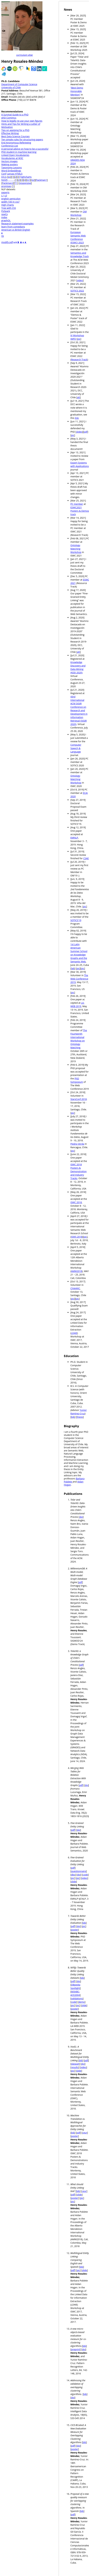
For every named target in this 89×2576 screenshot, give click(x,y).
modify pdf (7, 242)
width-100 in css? (10, 201)
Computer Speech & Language (75, 748)
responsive (25, 183)
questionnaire (78, 1871)
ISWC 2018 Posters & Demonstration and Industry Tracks (78, 1171)
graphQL (6, 220)
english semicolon (11, 198)
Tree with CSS (8, 208)
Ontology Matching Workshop (75, 549)
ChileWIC (75, 1288)
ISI (2, 236)
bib (73, 1416)
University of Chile (11, 87)
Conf (3, 173)
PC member (76, 504)
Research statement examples (17, 223)
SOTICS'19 (75, 920)
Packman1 (41, 180)
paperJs (5, 192)
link (77, 418)
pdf (85, 431)
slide (73, 1881)
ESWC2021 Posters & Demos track (79, 511)
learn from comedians (13, 226)
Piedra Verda (77, 1143)
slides (79, 431)
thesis (80, 1416)
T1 (16, 183)
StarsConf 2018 (78, 1099)
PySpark (5, 211)
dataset (75, 2063)
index (4, 217)
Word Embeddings (11, 170)
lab (73, 968)
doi (81, 1516)
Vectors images (9, 161)
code (85, 1874)
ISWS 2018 (76, 1236)
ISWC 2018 (76, 1202)
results (74, 2067)
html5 (4, 180)
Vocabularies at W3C (12, 158)
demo (81, 2001)
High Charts (7, 204)
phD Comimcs (8, 117)
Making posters (9, 164)
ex (9, 176)
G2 (32, 180)
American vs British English (15, 229)
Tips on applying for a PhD (15, 130)
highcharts (26, 176)
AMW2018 (76, 1271)
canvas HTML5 (14, 173)
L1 (2, 195)
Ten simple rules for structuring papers (22, 139)
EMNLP (74, 837)
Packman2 (7, 183)
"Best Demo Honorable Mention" (76, 91)
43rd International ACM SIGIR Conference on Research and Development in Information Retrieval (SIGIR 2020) (79, 710)
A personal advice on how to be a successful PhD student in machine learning (24, 150)
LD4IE (74, 1333)
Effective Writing (10, 133)
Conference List (9, 145)
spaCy (4, 214)
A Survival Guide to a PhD (14, 114)
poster (74, 1929)
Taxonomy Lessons (11, 167)
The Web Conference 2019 (79, 979)
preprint (75, 2349)
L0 (5, 195)
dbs (73, 1874)
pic (78, 338)
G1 (28, 180)
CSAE (86, 858)
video (80, 280)
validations (77, 1998)
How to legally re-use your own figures (21, 120)
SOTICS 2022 (77, 290)
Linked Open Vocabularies (15, 155)
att (78, 397)
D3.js (4, 176)
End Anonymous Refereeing (16, 142)
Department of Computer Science (19, 84)
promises (6, 186)
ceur (84, 2132)
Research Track (79, 359)
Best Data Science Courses (15, 136)
